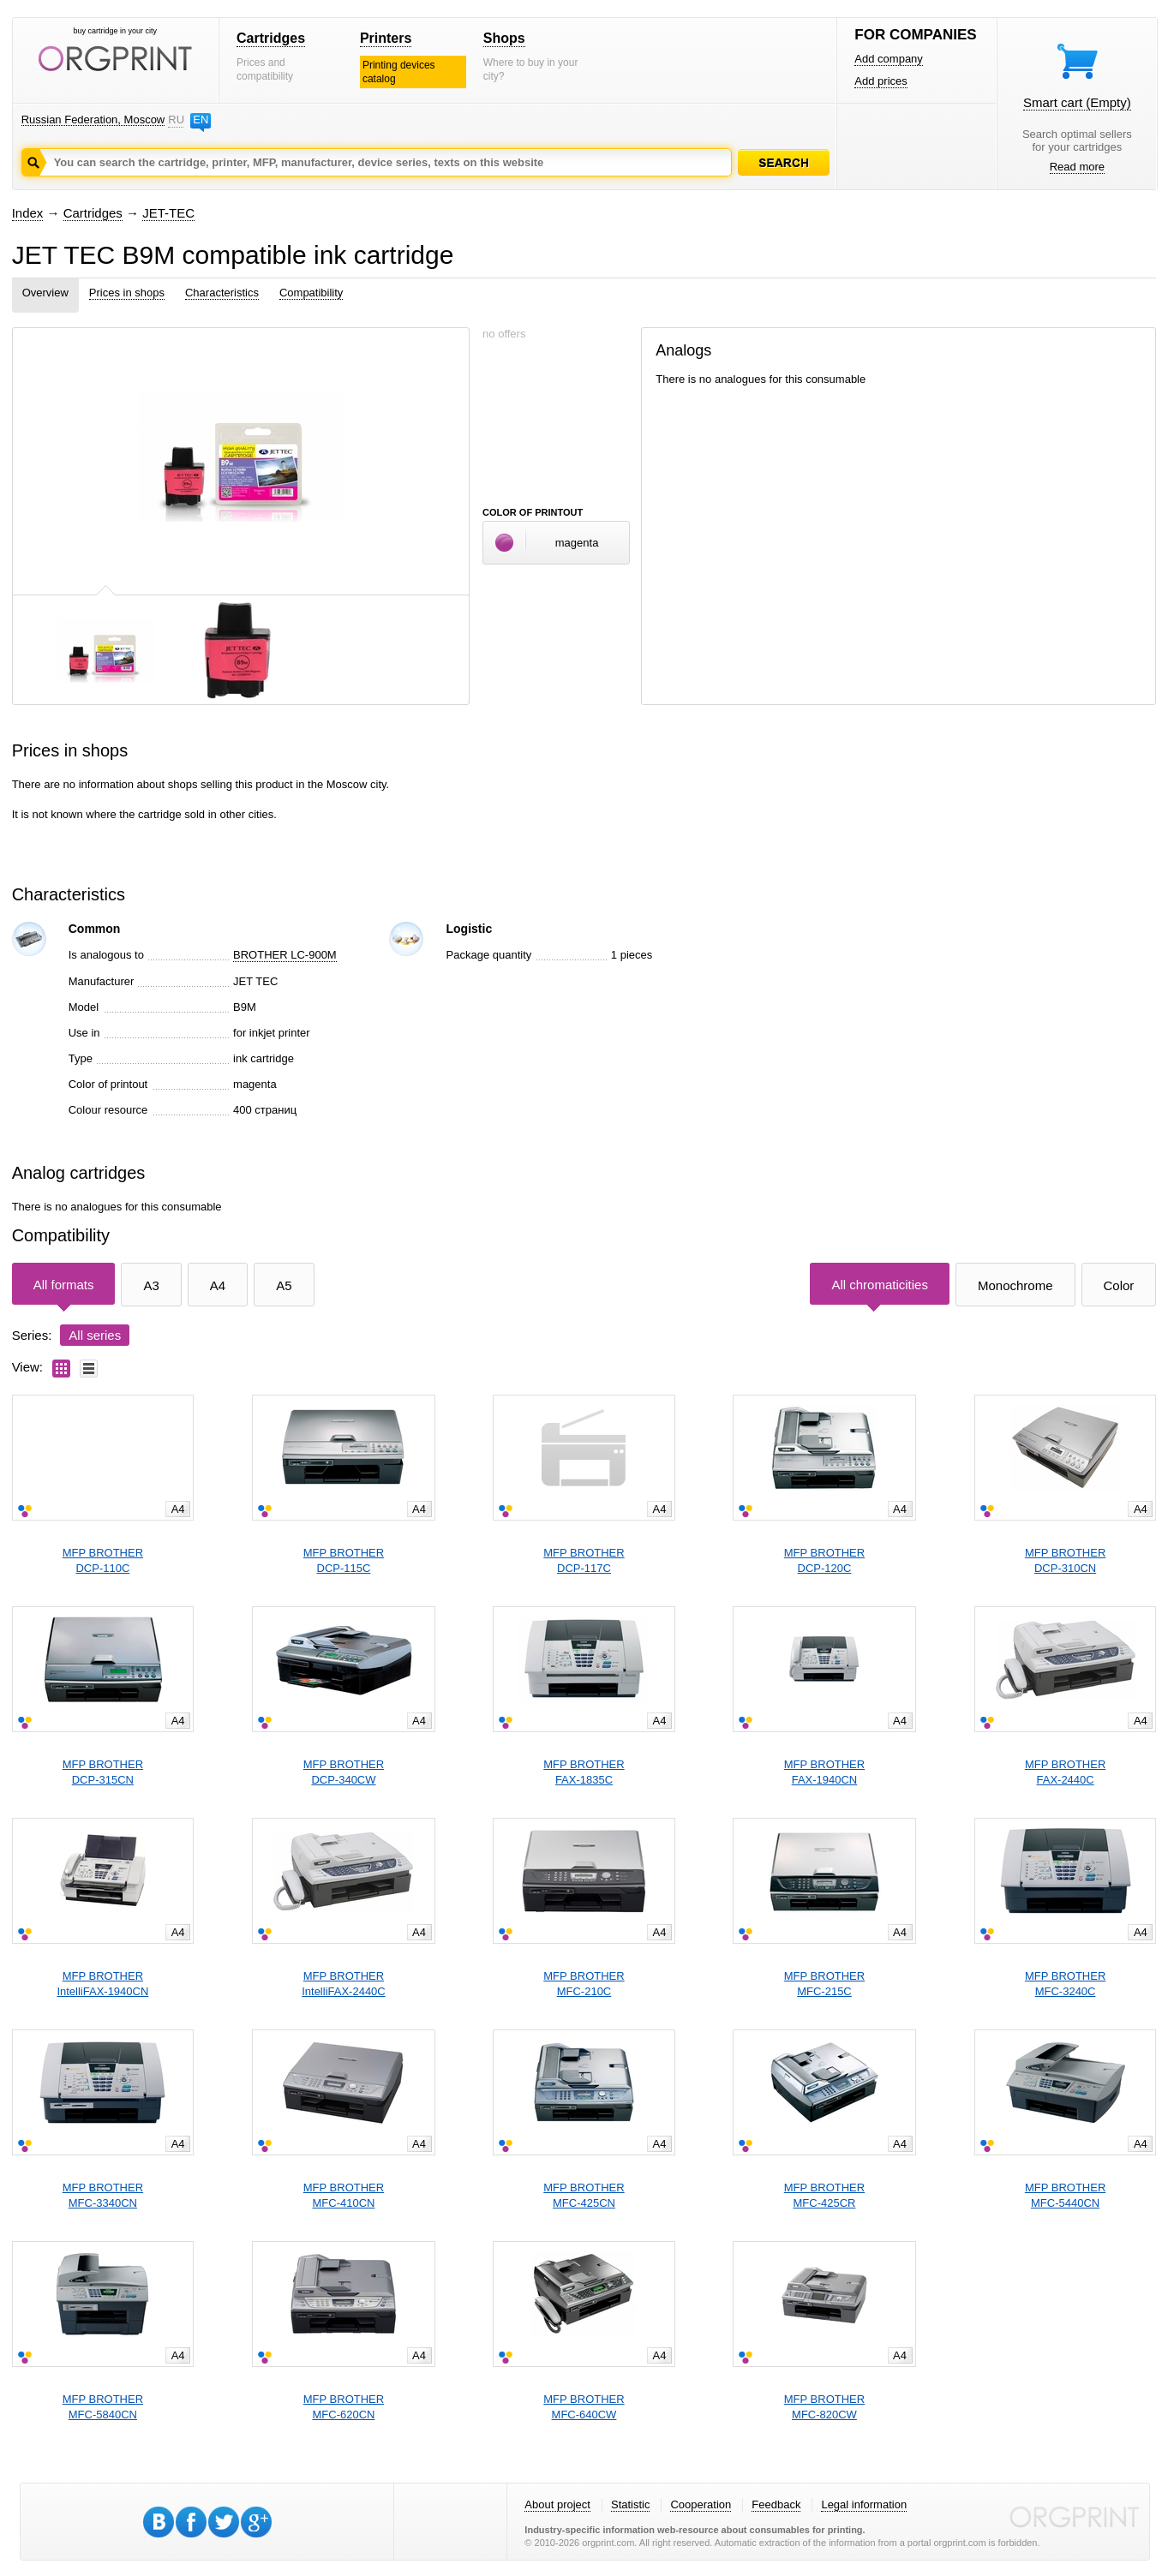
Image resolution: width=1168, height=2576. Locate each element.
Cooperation (700, 2504)
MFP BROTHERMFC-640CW (583, 2407)
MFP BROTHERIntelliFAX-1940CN (102, 1983)
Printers (385, 38)
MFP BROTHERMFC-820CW (824, 2407)
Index (28, 213)
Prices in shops (127, 292)
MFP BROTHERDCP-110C (103, 1560)
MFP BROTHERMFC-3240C (1065, 1983)
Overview (45, 292)
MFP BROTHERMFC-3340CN (103, 2195)
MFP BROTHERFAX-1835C (583, 1772)
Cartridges (271, 38)
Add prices (880, 81)
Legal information (864, 2504)
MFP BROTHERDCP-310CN (1065, 1560)
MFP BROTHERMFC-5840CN (103, 2407)
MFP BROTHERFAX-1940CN (824, 1772)
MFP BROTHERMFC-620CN (343, 2407)
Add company (888, 58)
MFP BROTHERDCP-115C (343, 1560)
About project (557, 2504)
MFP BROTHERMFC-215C (824, 1983)
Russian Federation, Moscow (93, 119)
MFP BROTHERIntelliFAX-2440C (344, 1983)
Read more (1077, 166)
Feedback (776, 2504)
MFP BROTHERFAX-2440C (1065, 1772)
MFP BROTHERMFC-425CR (824, 2195)
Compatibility (311, 292)
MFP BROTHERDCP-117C (583, 1560)
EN (200, 119)
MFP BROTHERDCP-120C (824, 1560)
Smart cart (1077, 102)
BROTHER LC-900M (285, 954)
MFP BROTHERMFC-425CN (583, 2195)
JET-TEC (168, 213)
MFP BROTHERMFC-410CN (343, 2195)
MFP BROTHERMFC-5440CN (1065, 2195)
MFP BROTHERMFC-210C (583, 1983)
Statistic (630, 2504)
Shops (504, 38)
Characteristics (222, 292)
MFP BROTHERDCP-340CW (343, 1772)
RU (175, 119)
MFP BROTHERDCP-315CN (103, 1772)
